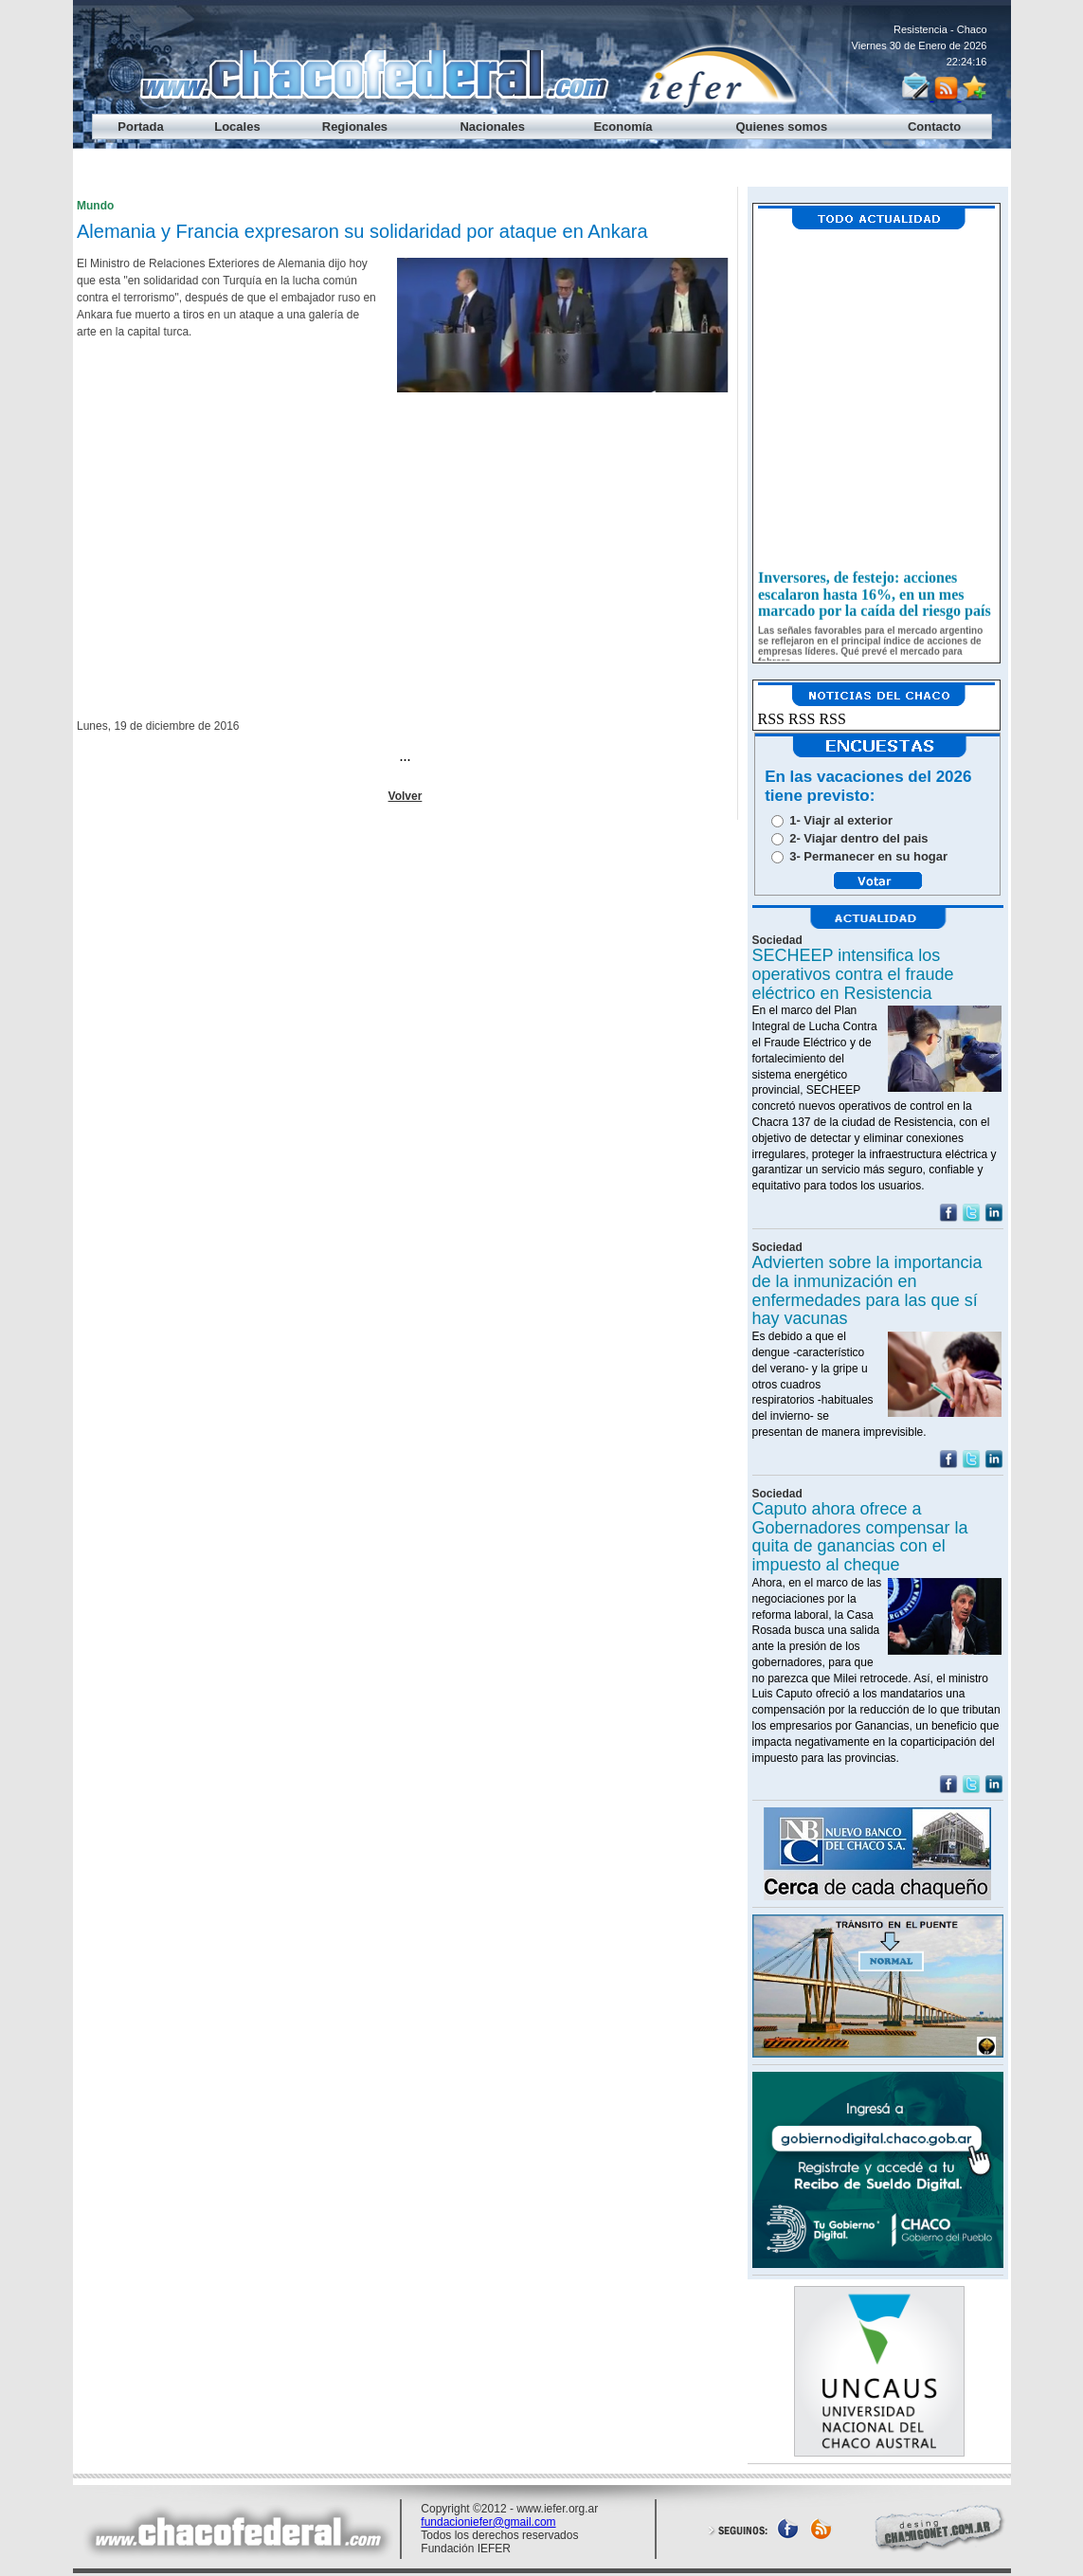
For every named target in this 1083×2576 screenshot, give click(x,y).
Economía (622, 126)
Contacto (934, 126)
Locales (237, 126)
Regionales (355, 126)
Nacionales (492, 126)
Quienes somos (781, 126)
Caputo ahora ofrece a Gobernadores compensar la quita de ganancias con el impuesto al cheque (860, 1536)
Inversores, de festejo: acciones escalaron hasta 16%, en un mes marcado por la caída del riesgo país (874, 601)
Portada (140, 126)
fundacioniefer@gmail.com (488, 2522)
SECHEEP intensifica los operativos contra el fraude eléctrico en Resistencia (853, 974)
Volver (405, 796)
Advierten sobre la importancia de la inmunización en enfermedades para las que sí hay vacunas (867, 1290)
